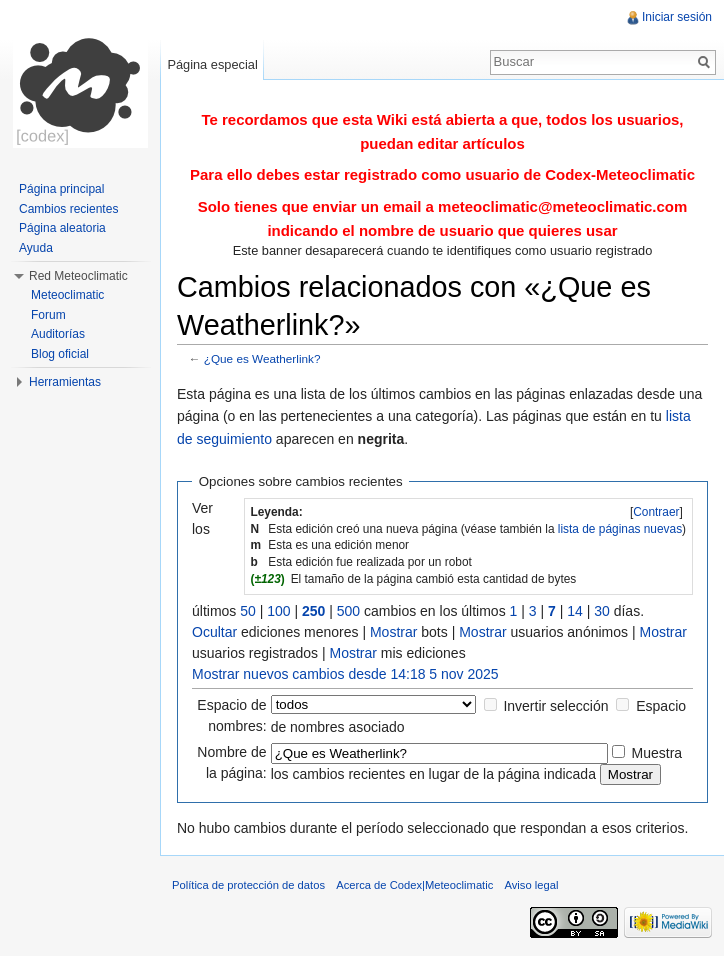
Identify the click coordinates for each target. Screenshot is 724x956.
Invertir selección (555, 706)
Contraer (656, 512)
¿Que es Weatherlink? (262, 358)
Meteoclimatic (67, 295)
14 (575, 611)
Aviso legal (532, 885)
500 (348, 611)
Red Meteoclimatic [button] (78, 276)
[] (656, 512)
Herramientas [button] (65, 382)
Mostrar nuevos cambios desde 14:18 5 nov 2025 (345, 674)
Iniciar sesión (677, 17)
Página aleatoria (62, 228)
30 (602, 611)
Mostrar (393, 632)
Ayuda (36, 248)
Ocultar (214, 632)
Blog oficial (60, 354)
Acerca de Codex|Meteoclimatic (414, 885)
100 (278, 611)
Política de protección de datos (248, 885)
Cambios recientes (68, 209)
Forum (48, 315)
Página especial (212, 64)
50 (248, 611)
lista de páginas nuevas (620, 529)
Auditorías (58, 334)
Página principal (61, 189)
